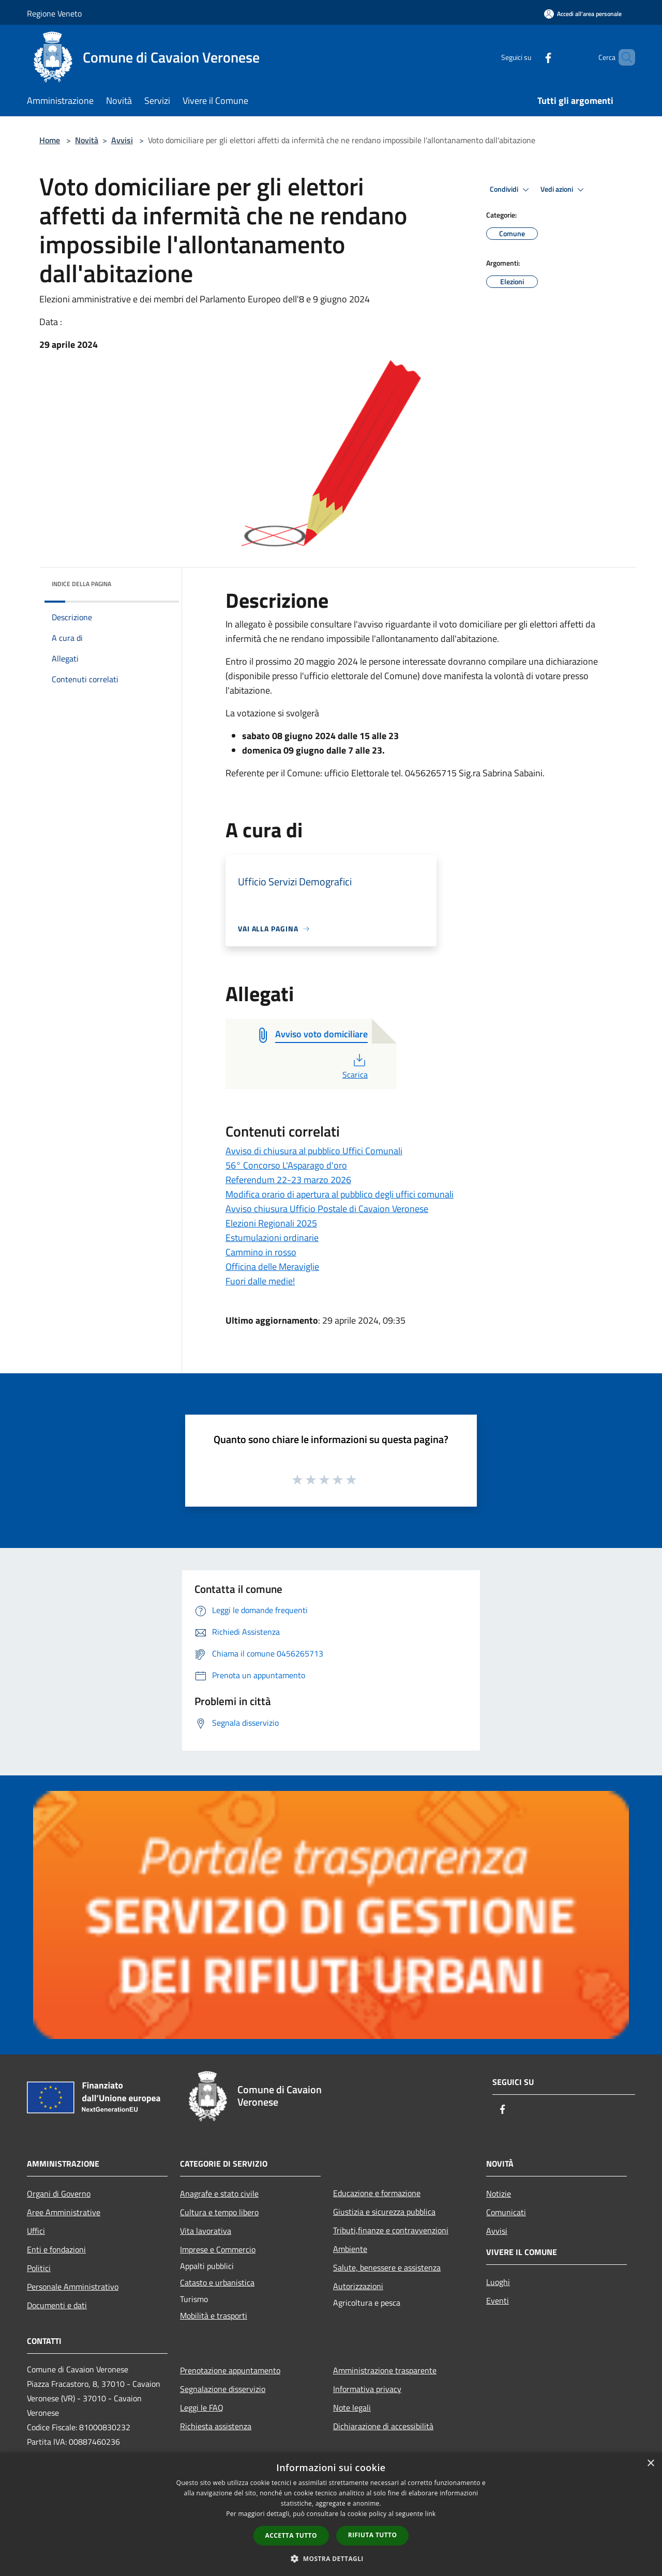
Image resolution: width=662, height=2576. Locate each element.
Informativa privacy (367, 2389)
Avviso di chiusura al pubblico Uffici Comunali (313, 1151)
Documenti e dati (57, 2305)
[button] (331, 2558)
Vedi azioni (563, 189)
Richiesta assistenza (215, 2426)
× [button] (650, 2463)
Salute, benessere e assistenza (387, 2267)
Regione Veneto (54, 13)
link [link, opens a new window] (430, 2513)
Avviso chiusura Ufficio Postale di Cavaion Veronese (326, 1209)
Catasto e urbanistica (217, 2282)
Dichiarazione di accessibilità (383, 2426)
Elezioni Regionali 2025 (271, 1223)
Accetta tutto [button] (291, 2535)
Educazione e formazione (376, 2193)
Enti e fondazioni (56, 2249)
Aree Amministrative (63, 2212)
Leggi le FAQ (201, 2407)
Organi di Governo (59, 2193)
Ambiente (350, 2249)
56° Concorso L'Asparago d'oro (286, 1165)
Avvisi (122, 140)
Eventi (497, 2300)
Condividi (511, 189)
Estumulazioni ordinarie (272, 1238)
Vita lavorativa (205, 2231)
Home (49, 140)
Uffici (36, 2231)
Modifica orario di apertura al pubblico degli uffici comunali (339, 1194)
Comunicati (506, 2212)
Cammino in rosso (260, 1252)
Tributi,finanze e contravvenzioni (390, 2230)
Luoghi (498, 2282)
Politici (39, 2268)
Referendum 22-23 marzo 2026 (288, 1180)
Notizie (498, 2193)
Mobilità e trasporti (213, 2315)
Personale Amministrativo (72, 2286)
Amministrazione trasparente (385, 2370)
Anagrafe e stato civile (219, 2193)
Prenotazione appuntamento (230, 2370)
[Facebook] (530, 57)
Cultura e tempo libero (219, 2212)
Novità (86, 140)
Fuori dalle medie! (260, 1281)
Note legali (352, 2407)
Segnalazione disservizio (222, 2389)
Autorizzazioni (358, 2286)
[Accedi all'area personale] (583, 14)
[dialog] (331, 2514)
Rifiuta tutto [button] (372, 2535)
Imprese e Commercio (217, 2249)
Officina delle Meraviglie (272, 1267)
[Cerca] (622, 57)
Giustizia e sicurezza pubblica (384, 2211)
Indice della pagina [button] (81, 584)
